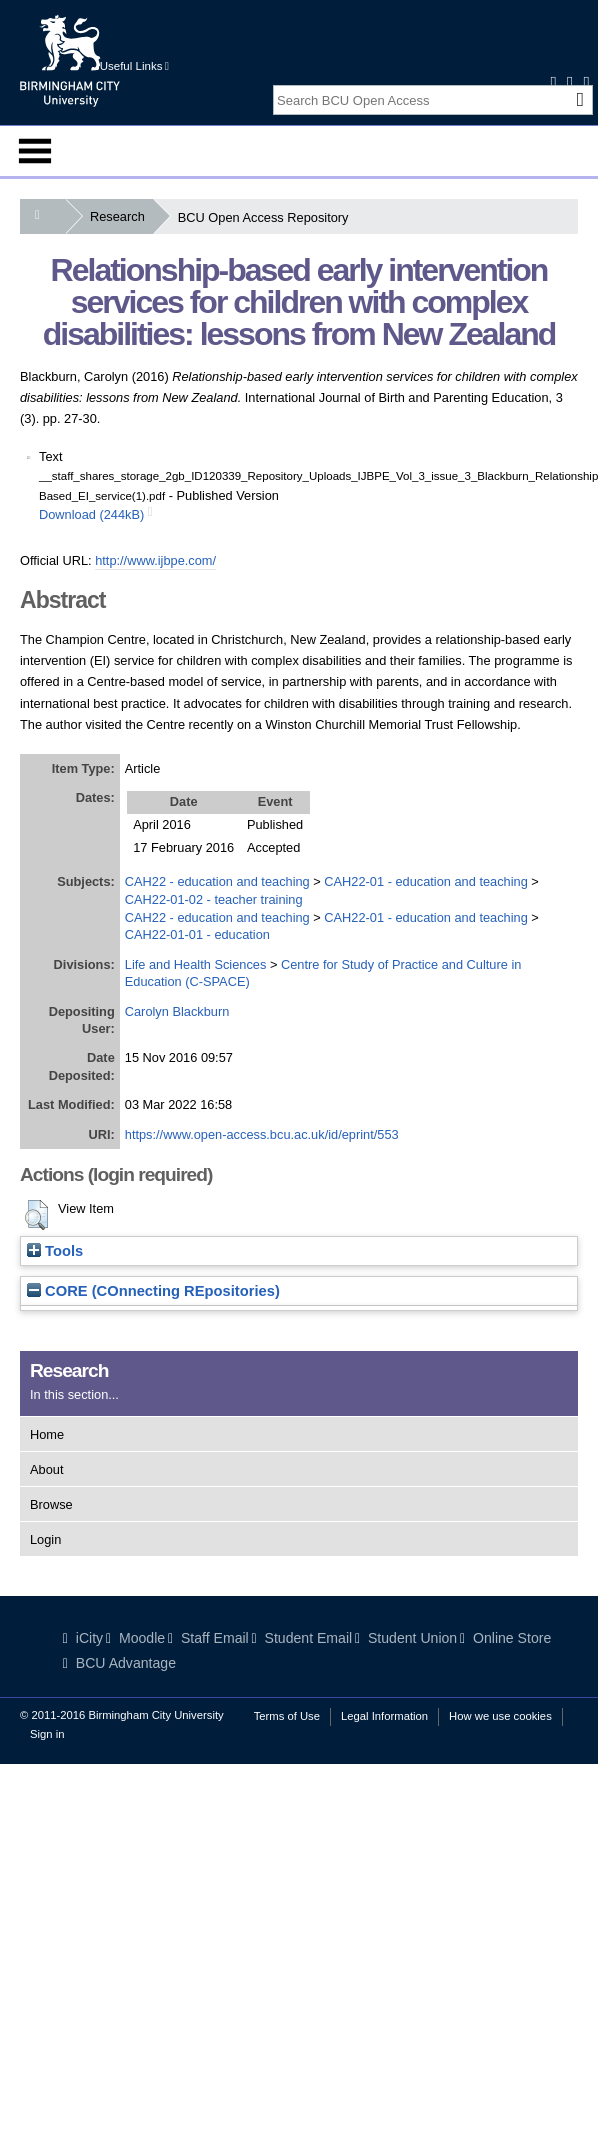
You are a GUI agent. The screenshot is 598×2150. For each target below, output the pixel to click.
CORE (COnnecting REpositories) (153, 1291)
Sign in (47, 1734)
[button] (36, 1215)
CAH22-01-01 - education (197, 934)
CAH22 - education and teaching (217, 881)
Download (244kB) (91, 514)
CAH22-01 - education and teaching (425, 881)
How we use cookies (500, 1716)
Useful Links (134, 66)
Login (45, 1539)
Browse (51, 1504)
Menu (35, 151)
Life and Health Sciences (196, 964)
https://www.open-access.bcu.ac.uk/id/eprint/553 (262, 1134)
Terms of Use (287, 1716)
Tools (55, 1251)
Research (121, 216)
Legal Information (384, 1716)
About (46, 1469)
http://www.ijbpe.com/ (155, 560)
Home (47, 1434)
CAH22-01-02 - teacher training (214, 899)
